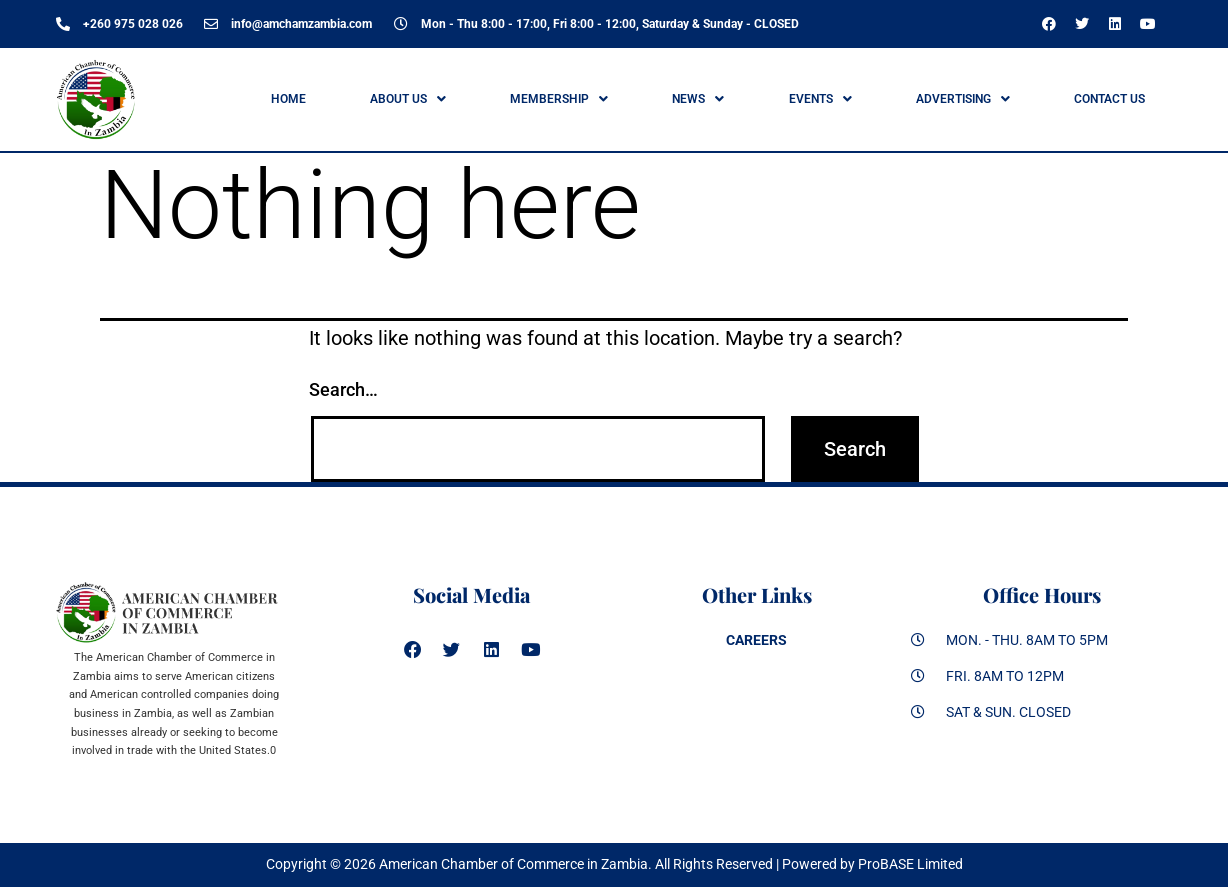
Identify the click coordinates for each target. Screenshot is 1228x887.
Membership (559, 99)
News (698, 99)
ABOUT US (408, 99)
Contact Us (1109, 99)
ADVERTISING (963, 99)
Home (288, 99)
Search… (343, 389)
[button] (407, 99)
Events (820, 99)
